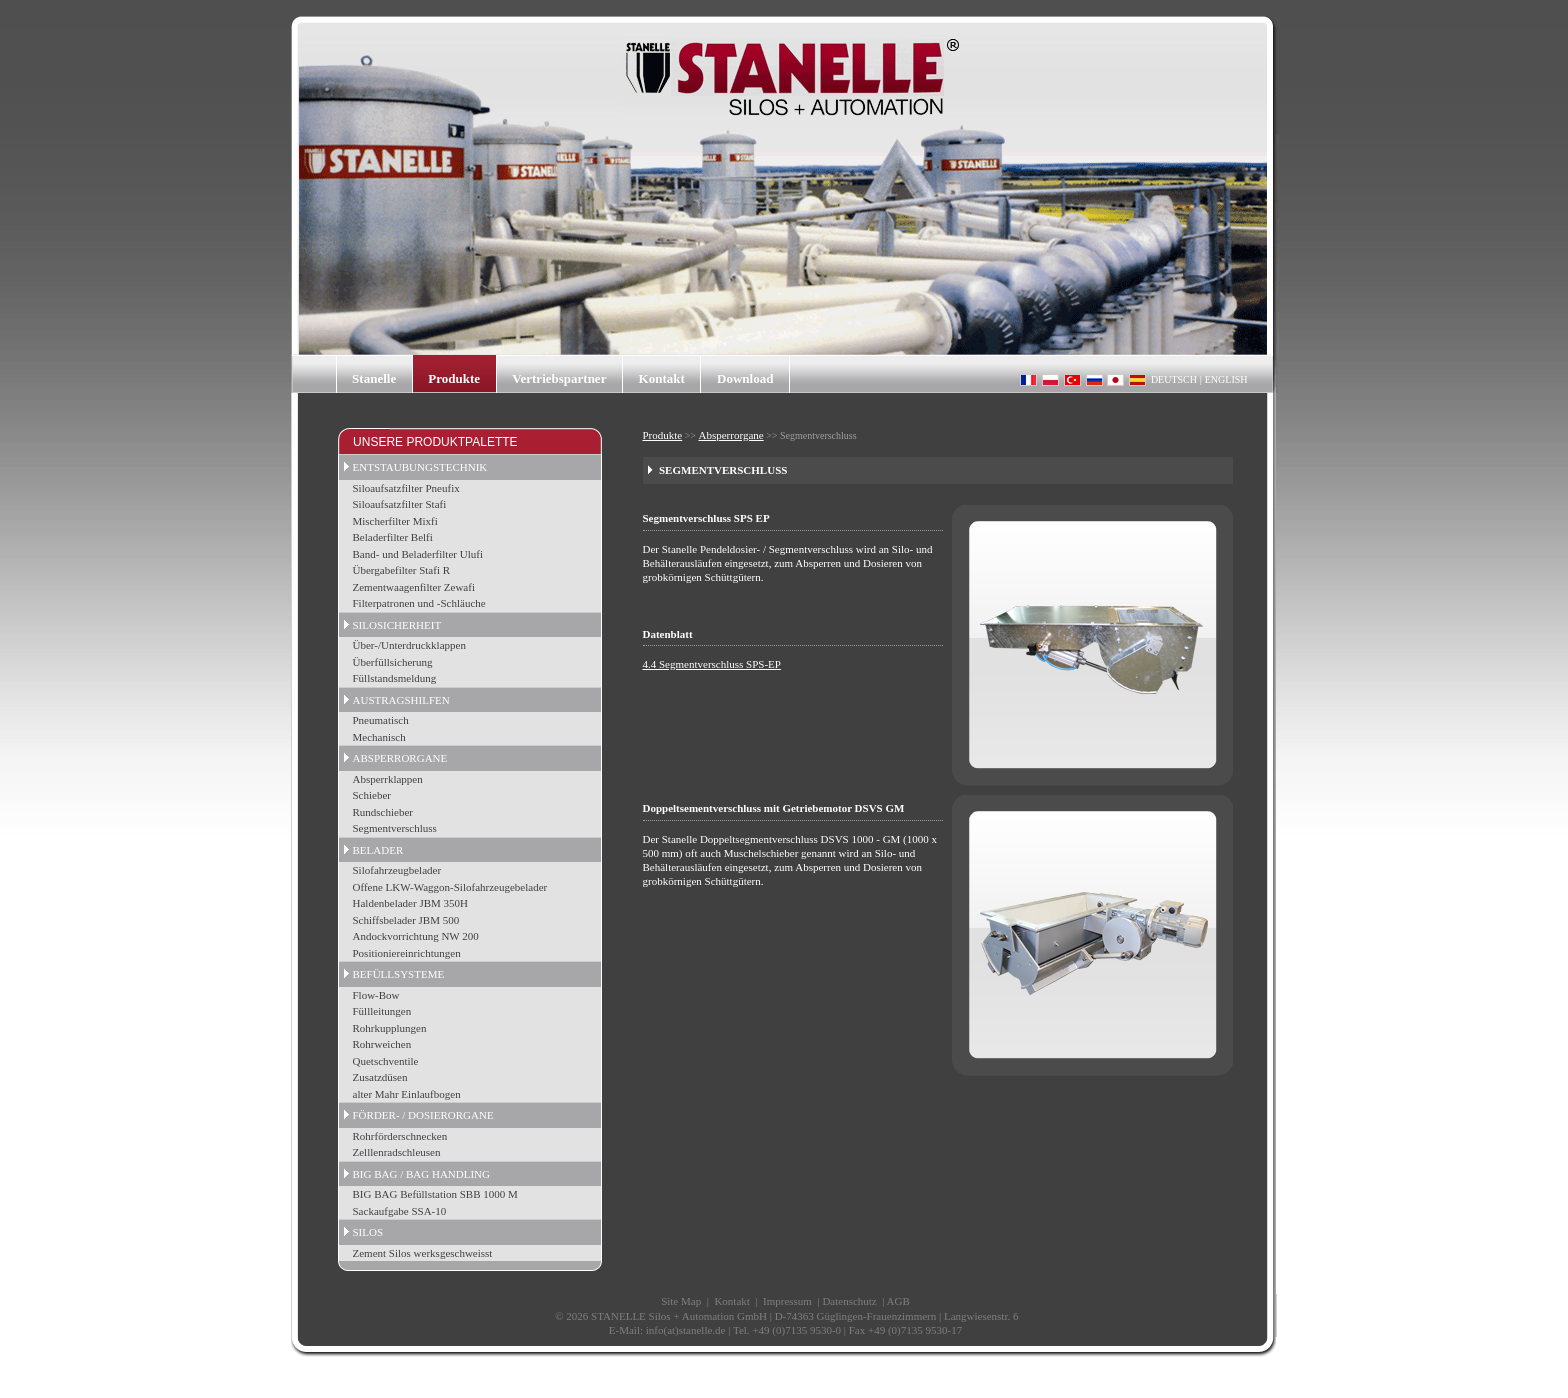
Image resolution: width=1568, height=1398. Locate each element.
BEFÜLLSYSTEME (399, 974)
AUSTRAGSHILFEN (401, 700)
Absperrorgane (731, 435)
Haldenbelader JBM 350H (410, 903)
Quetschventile (386, 1061)
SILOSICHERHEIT (397, 625)
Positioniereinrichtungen (407, 953)
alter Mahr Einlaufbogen (407, 1094)
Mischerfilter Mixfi (395, 521)
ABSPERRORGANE (400, 758)
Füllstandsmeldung (395, 678)
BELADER (378, 850)
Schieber (372, 795)
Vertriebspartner (559, 378)
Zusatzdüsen (380, 1077)
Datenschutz (849, 1301)
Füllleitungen (382, 1011)
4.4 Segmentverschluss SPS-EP (712, 664)
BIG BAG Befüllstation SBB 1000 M (435, 1194)
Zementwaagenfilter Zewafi (414, 587)
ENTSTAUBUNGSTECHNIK (420, 467)
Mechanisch (379, 737)
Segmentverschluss (395, 828)
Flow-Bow (376, 995)
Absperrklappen (388, 779)
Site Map (681, 1301)
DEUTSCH (1174, 379)
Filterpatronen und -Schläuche (419, 603)
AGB (898, 1301)
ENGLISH (1226, 379)
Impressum (787, 1301)
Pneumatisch (381, 720)
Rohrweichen (382, 1044)
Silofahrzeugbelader (397, 870)
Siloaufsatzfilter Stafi (400, 504)
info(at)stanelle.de (686, 1330)
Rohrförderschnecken (400, 1136)
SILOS (368, 1232)
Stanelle (374, 378)
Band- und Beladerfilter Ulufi (418, 554)
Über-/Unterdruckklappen (409, 645)
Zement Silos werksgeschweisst (423, 1253)
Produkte (454, 378)
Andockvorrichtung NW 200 (416, 936)
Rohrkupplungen (390, 1028)
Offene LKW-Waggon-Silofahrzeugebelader (450, 887)
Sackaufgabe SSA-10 (400, 1211)
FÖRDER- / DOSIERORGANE (423, 1115)
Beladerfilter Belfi (393, 537)
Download (745, 378)
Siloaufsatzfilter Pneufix (406, 488)
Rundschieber (383, 812)
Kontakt (662, 378)
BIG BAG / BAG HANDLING (422, 1174)
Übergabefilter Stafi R (402, 570)
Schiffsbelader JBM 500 (406, 920)
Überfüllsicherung (393, 662)
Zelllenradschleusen (397, 1152)
